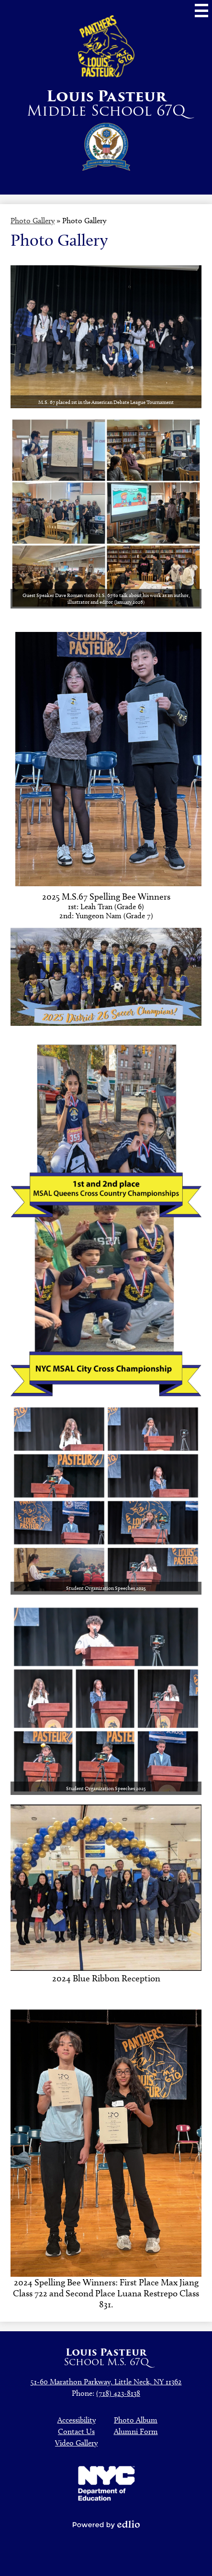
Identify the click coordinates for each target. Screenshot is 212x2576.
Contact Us (76, 2431)
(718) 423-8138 (118, 2393)
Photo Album (135, 2419)
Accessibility (76, 2419)
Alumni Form (136, 2431)
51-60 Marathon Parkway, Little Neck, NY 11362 (106, 2381)
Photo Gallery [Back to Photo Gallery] (33, 220)
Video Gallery (76, 2442)
